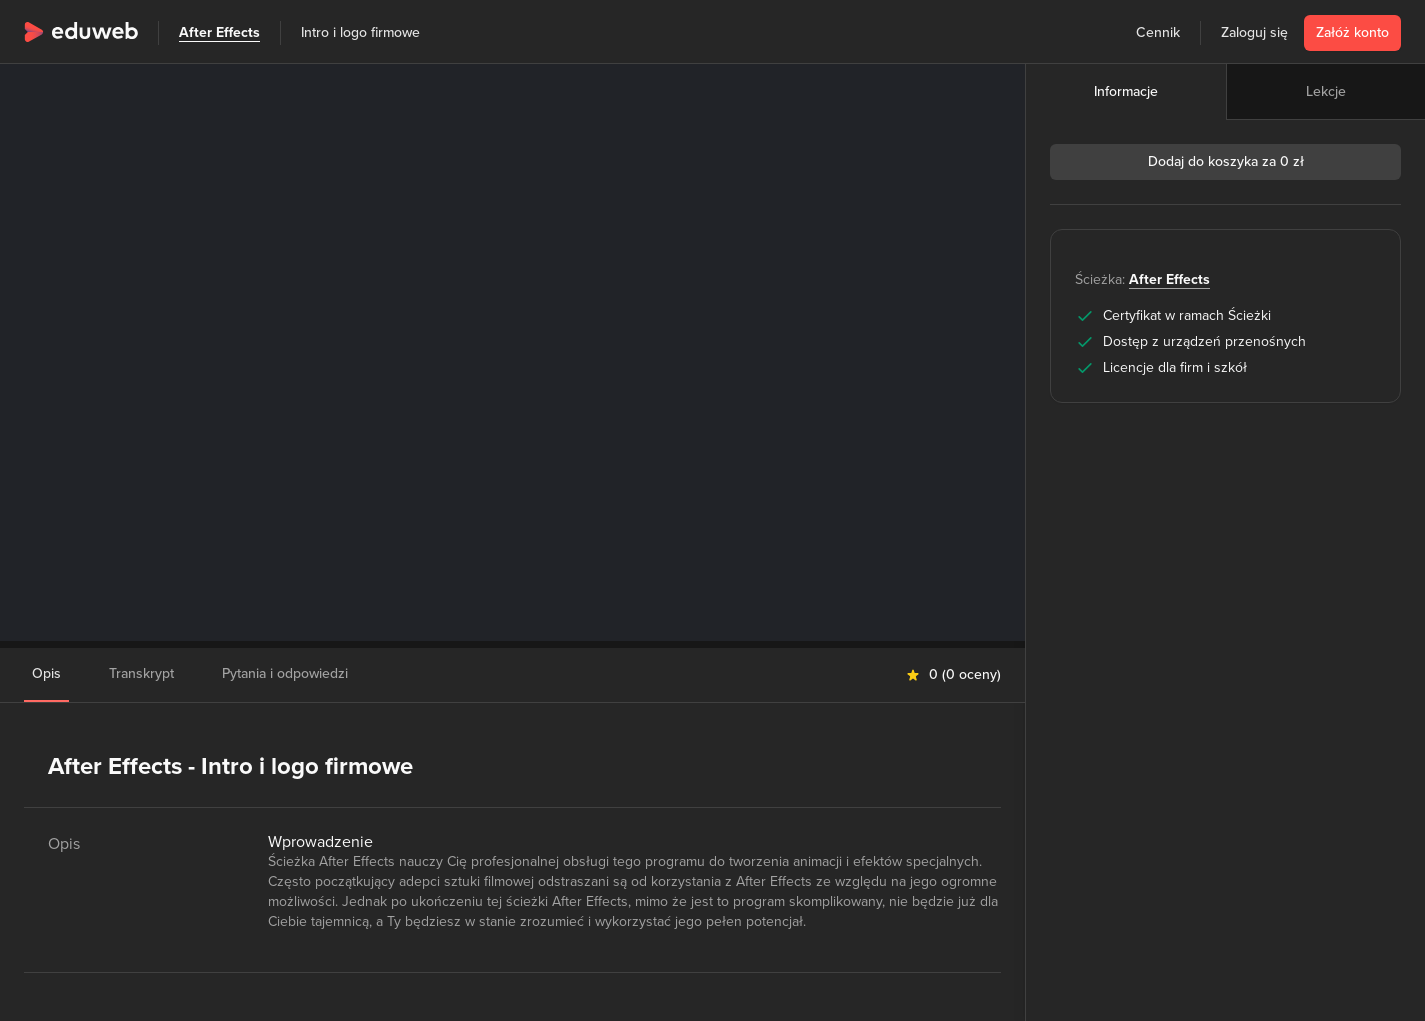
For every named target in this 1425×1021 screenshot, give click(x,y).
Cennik (1158, 32)
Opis (46, 673)
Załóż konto (1352, 32)
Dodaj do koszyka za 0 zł (1226, 161)
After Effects (219, 32)
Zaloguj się (1254, 32)
